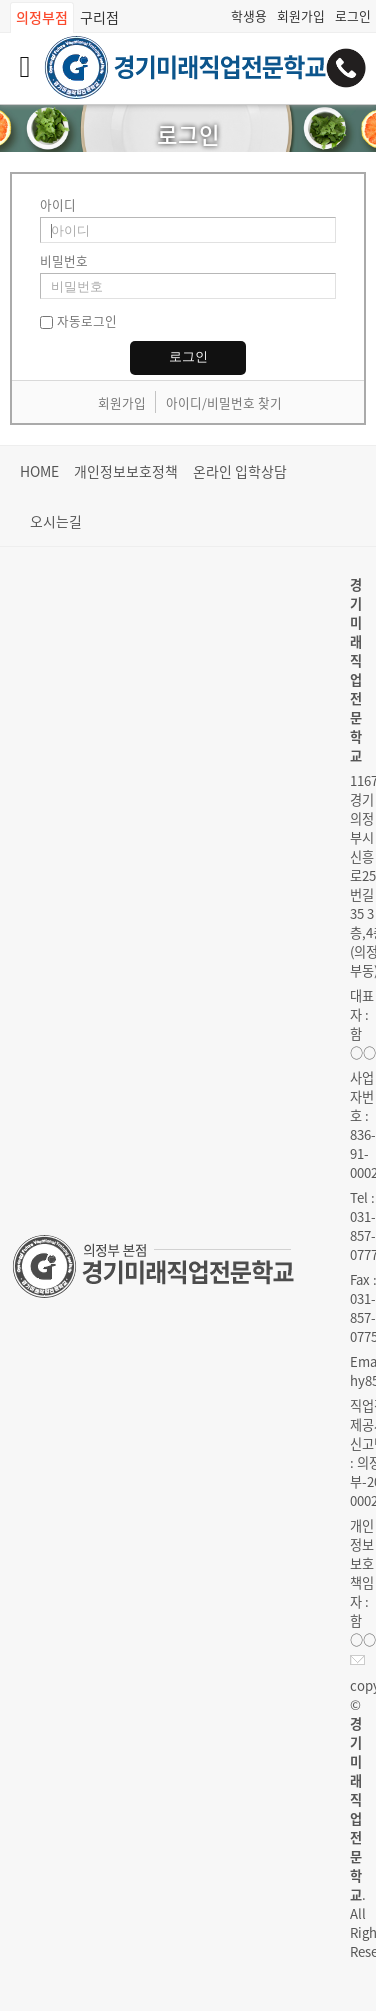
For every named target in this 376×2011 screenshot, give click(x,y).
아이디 (58, 204)
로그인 (353, 15)
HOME (39, 471)
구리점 (99, 17)
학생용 (249, 15)
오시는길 (56, 521)
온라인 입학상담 (240, 471)
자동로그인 (87, 320)
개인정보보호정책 (126, 471)
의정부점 (42, 17)
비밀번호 (64, 260)
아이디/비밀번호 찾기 (224, 402)
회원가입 (301, 15)
